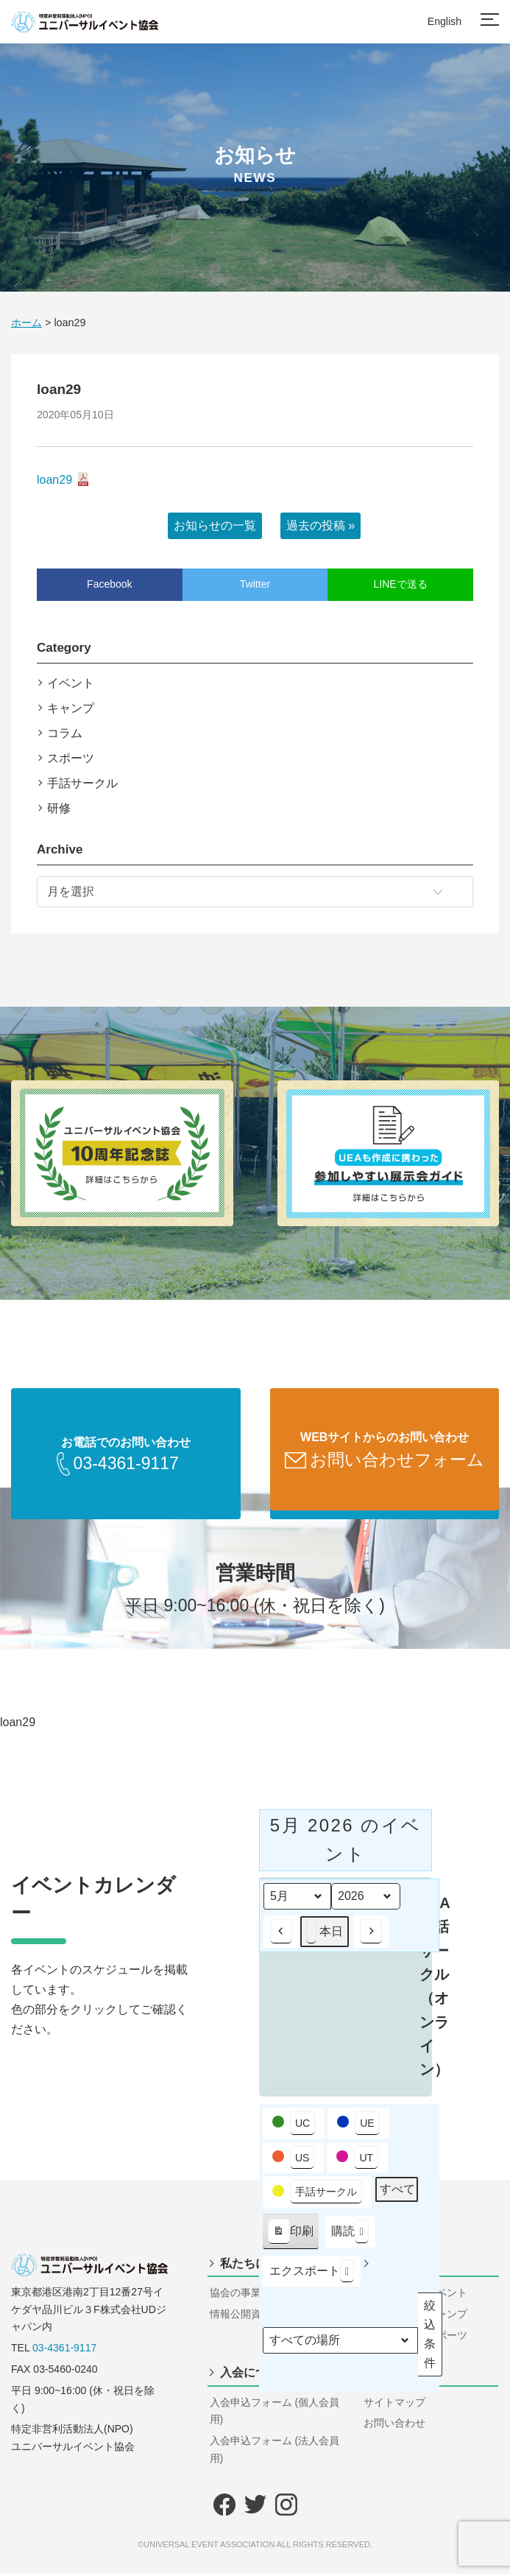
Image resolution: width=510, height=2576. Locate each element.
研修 (59, 808)
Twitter (255, 584)
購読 (350, 2234)
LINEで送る (401, 584)
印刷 (290, 2236)
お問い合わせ (394, 2425)
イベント (70, 683)
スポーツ (70, 758)
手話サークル (82, 783)
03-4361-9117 (64, 2350)
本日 (324, 1934)
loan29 (54, 480)
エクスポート (311, 2273)
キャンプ (70, 708)
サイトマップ (394, 2404)
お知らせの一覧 (215, 525)
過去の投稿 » (320, 525)
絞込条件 (431, 2336)
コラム (64, 733)
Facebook (109, 584)
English (444, 21)
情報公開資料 (241, 2316)
